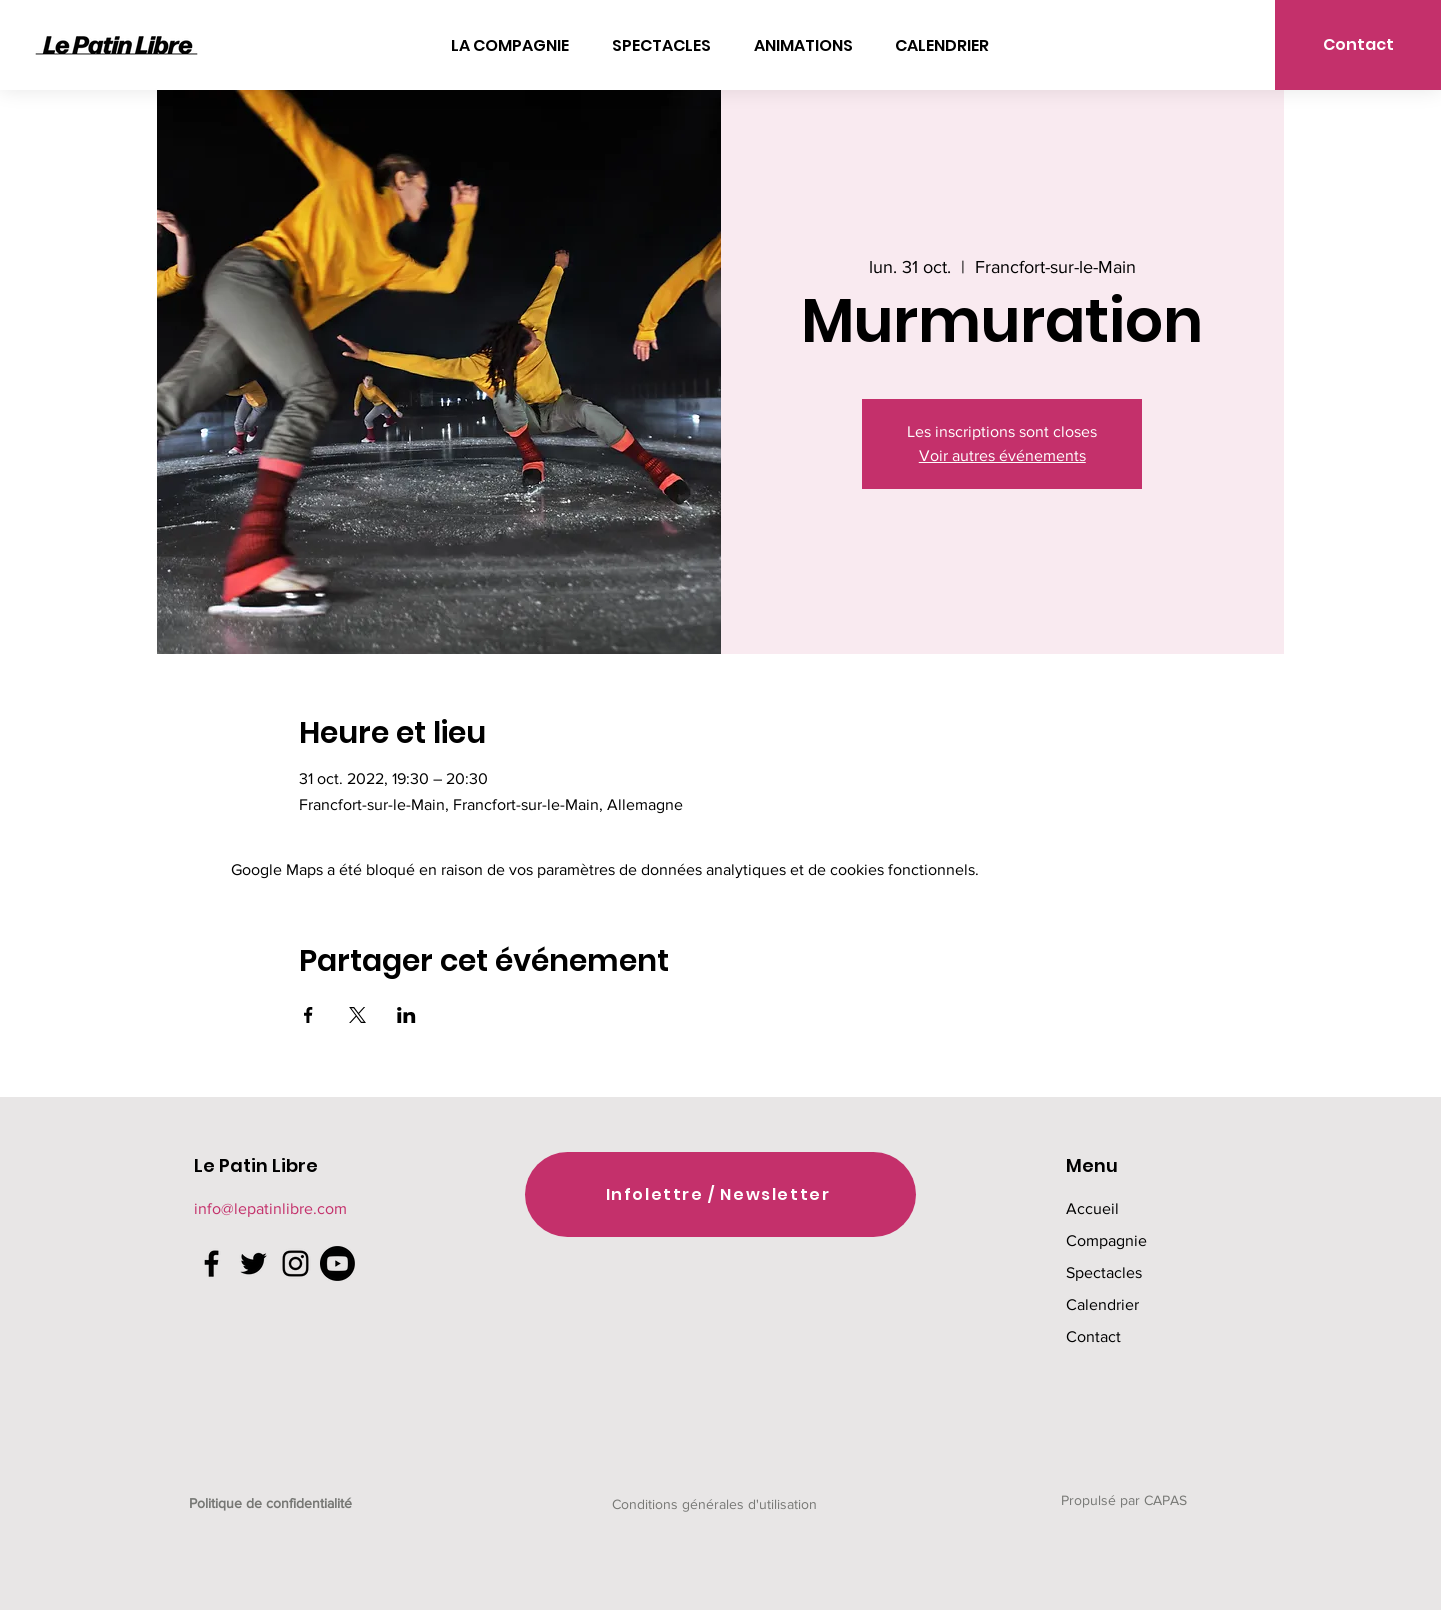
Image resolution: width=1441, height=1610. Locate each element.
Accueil (1092, 1208)
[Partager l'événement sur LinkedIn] (406, 1015)
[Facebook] (211, 1263)
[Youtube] (337, 1263)
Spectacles (1104, 1272)
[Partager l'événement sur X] (357, 1015)
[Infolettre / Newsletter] (720, 1194)
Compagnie (1106, 1240)
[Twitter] (253, 1263)
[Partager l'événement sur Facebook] (308, 1015)
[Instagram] (295, 1263)
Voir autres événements (1002, 455)
